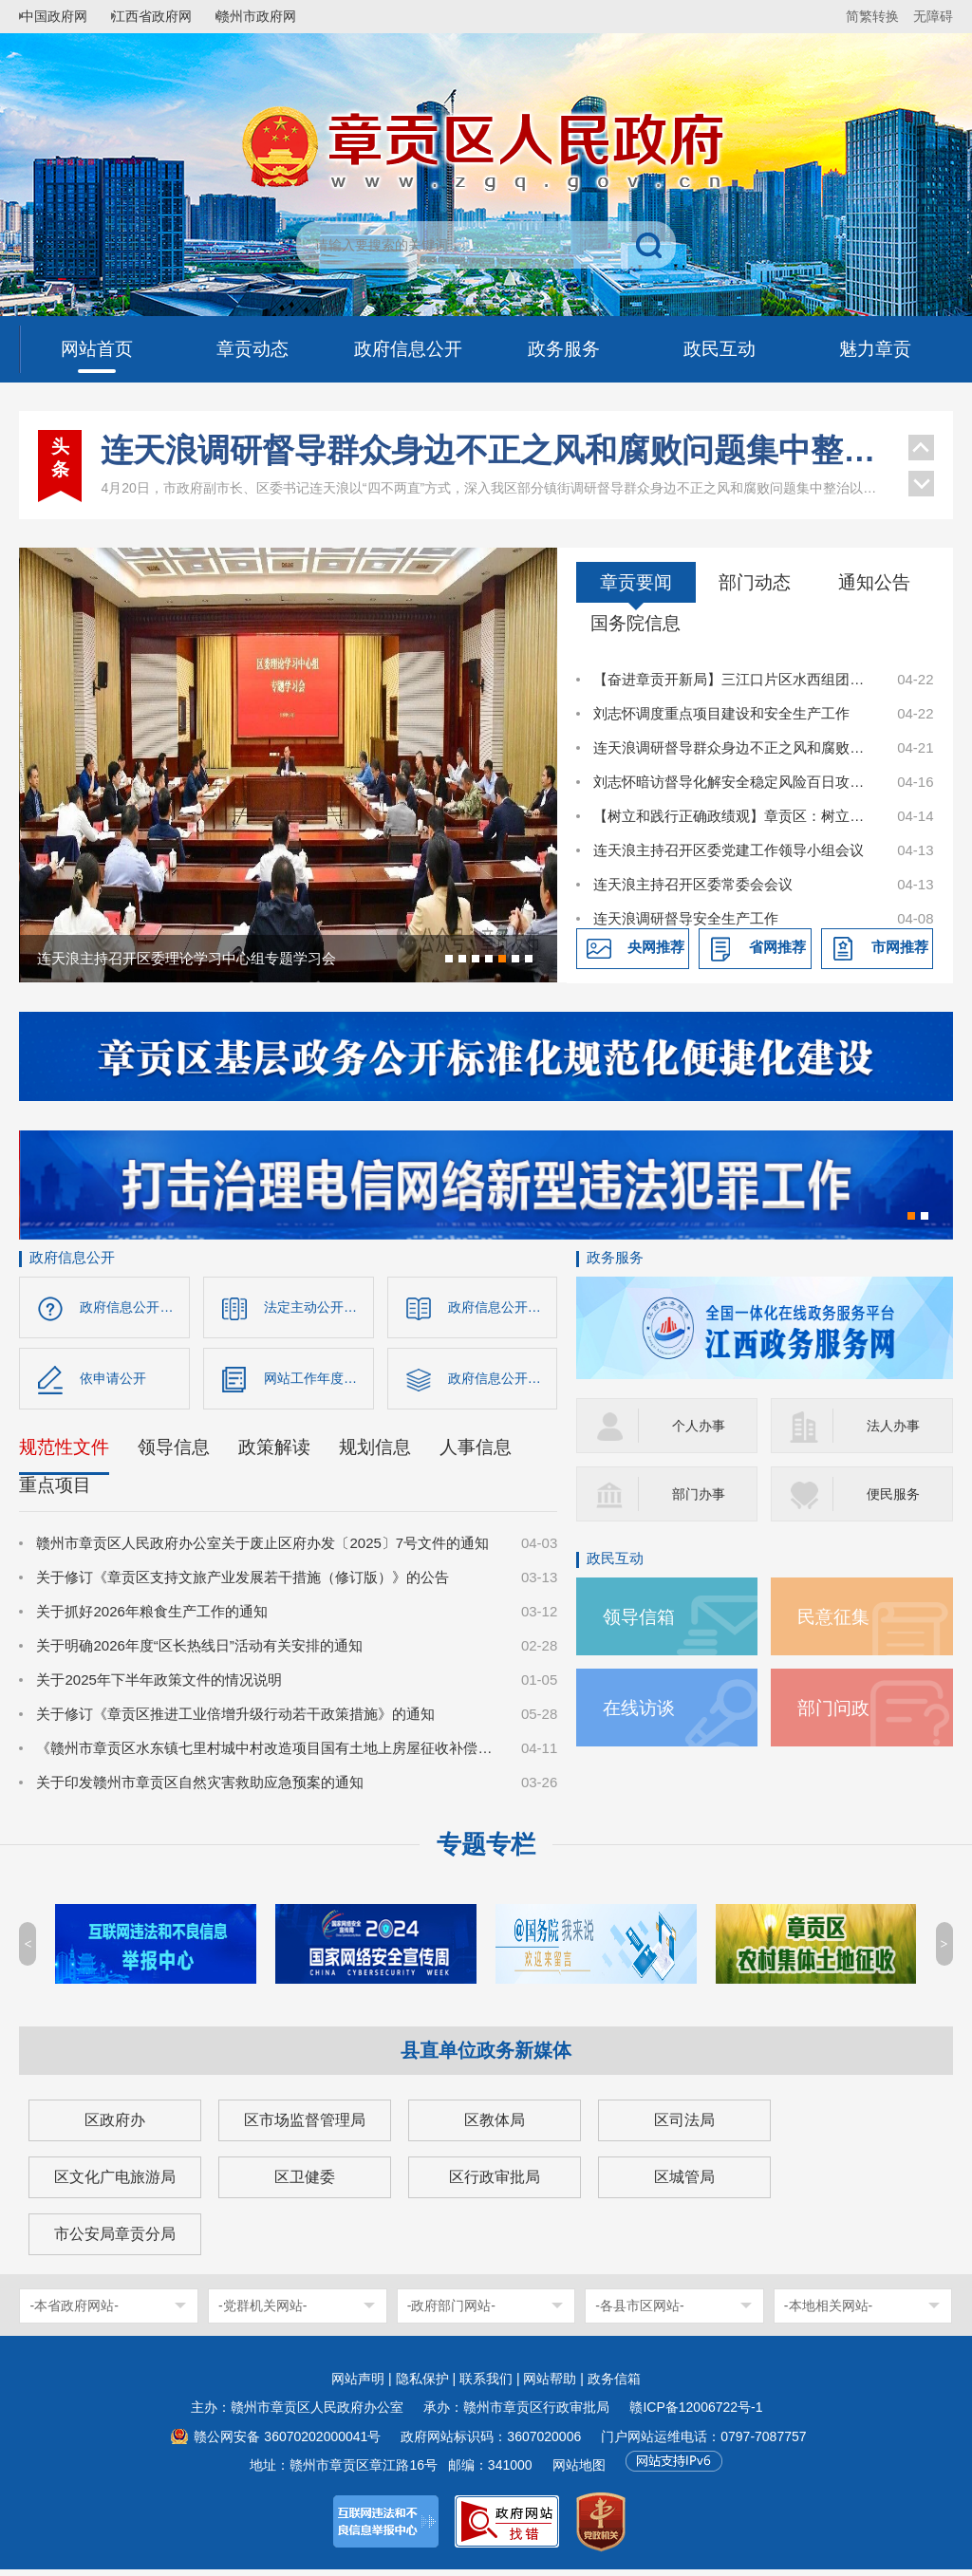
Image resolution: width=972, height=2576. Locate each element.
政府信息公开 (72, 1257)
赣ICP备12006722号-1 (695, 2413)
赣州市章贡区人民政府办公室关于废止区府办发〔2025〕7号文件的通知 (262, 1549)
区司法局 (684, 2127)
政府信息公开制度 (503, 1307)
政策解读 (274, 1454)
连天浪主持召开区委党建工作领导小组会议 (728, 850)
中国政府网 (61, 16)
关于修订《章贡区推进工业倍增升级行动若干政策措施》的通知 (235, 1720)
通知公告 (874, 582)
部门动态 (755, 582)
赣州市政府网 (281, 16)
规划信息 (375, 1454)
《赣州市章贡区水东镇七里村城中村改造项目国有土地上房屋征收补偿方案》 (268, 1754)
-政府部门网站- (451, 2312)
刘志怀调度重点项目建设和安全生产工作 (721, 713)
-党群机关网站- (262, 2312)
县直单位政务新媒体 (486, 2056)
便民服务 (895, 1493)
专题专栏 (486, 1851)
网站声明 (357, 2385)
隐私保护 (422, 2385)
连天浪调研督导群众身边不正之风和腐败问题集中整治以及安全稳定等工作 (494, 450)
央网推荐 (655, 947)
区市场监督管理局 (304, 2127)
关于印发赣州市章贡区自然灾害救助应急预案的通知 (200, 1789)
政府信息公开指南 (135, 1307)
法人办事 (895, 1425)
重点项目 (55, 1492)
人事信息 (475, 1454)
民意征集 (837, 1616)
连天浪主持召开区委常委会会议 (693, 884)
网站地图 (579, 2471)
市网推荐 (899, 947)
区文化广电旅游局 (115, 2183)
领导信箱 (642, 1616)
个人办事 (700, 1425)
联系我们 (486, 2385)
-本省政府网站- (73, 2312)
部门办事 (700, 1493)
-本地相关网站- (828, 2312)
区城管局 (684, 2183)
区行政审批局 (494, 2183)
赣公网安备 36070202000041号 (287, 2443)
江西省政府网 (168, 16)
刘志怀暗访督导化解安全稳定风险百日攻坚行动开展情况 (734, 782)
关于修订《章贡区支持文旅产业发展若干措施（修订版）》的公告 (242, 1584)
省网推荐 (777, 947)
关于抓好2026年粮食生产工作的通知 (151, 1618)
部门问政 (837, 1707)
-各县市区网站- (639, 2312)
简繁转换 (872, 16)
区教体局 (494, 2127)
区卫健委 (304, 2183)
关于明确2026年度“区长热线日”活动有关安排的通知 (199, 1652)
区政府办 (114, 2127)
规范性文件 (64, 1454)
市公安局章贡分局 (115, 2240)
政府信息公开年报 (503, 1382)
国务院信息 (635, 623)
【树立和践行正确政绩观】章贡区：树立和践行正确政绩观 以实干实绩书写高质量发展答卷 (734, 816)
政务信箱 (614, 2385)
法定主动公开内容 (319, 1307)
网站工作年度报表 (319, 1382)
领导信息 (174, 1454)
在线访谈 (642, 1707)
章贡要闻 (636, 582)
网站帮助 (549, 2385)
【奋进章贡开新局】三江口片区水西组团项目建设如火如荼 (734, 679)
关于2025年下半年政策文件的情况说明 (158, 1686)
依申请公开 (115, 1382)
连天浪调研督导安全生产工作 (685, 918)
